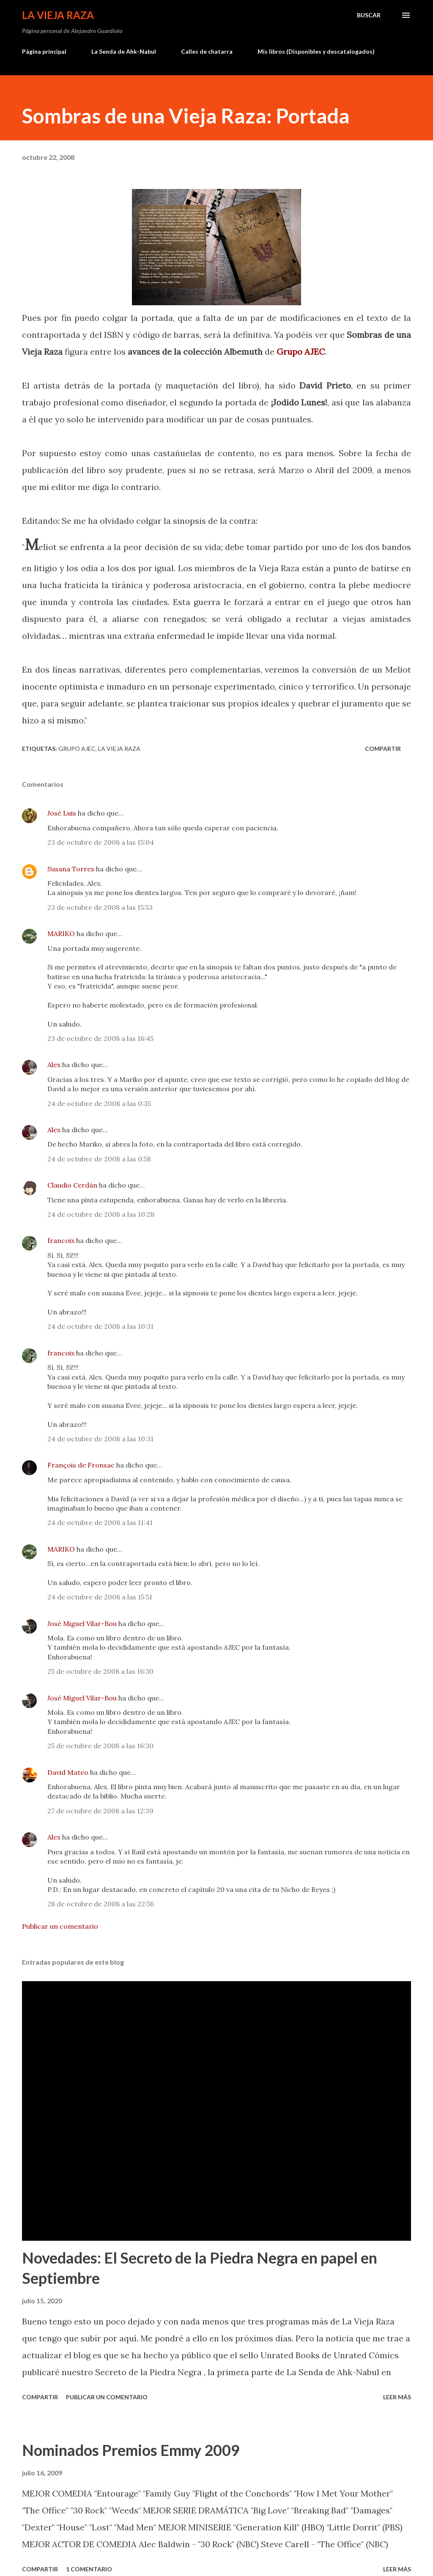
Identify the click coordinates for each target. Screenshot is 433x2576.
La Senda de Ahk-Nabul (123, 51)
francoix (60, 1240)
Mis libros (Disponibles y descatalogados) (316, 51)
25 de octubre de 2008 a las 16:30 (100, 1671)
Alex (53, 1064)
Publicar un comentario (60, 1926)
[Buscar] (369, 15)
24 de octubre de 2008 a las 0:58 (99, 1159)
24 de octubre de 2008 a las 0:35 (99, 1103)
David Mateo (67, 1772)
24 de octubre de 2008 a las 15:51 (99, 1597)
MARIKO (61, 933)
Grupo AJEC (301, 351)
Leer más (397, 2397)
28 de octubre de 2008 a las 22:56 (100, 1904)
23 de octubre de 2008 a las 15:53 (100, 907)
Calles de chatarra (207, 51)
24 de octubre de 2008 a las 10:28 (100, 1214)
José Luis (61, 813)
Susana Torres (70, 869)
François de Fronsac (81, 1465)
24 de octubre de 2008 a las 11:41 (100, 1522)
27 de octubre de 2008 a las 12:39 (100, 1811)
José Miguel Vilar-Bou (82, 1623)
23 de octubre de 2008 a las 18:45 (100, 1038)
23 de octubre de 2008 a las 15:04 (100, 842)
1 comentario (89, 2569)
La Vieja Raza (58, 15)
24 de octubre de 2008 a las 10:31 (100, 1326)
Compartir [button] (383, 748)
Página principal (44, 51)
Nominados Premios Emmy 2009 (131, 2450)
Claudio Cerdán (72, 1185)
